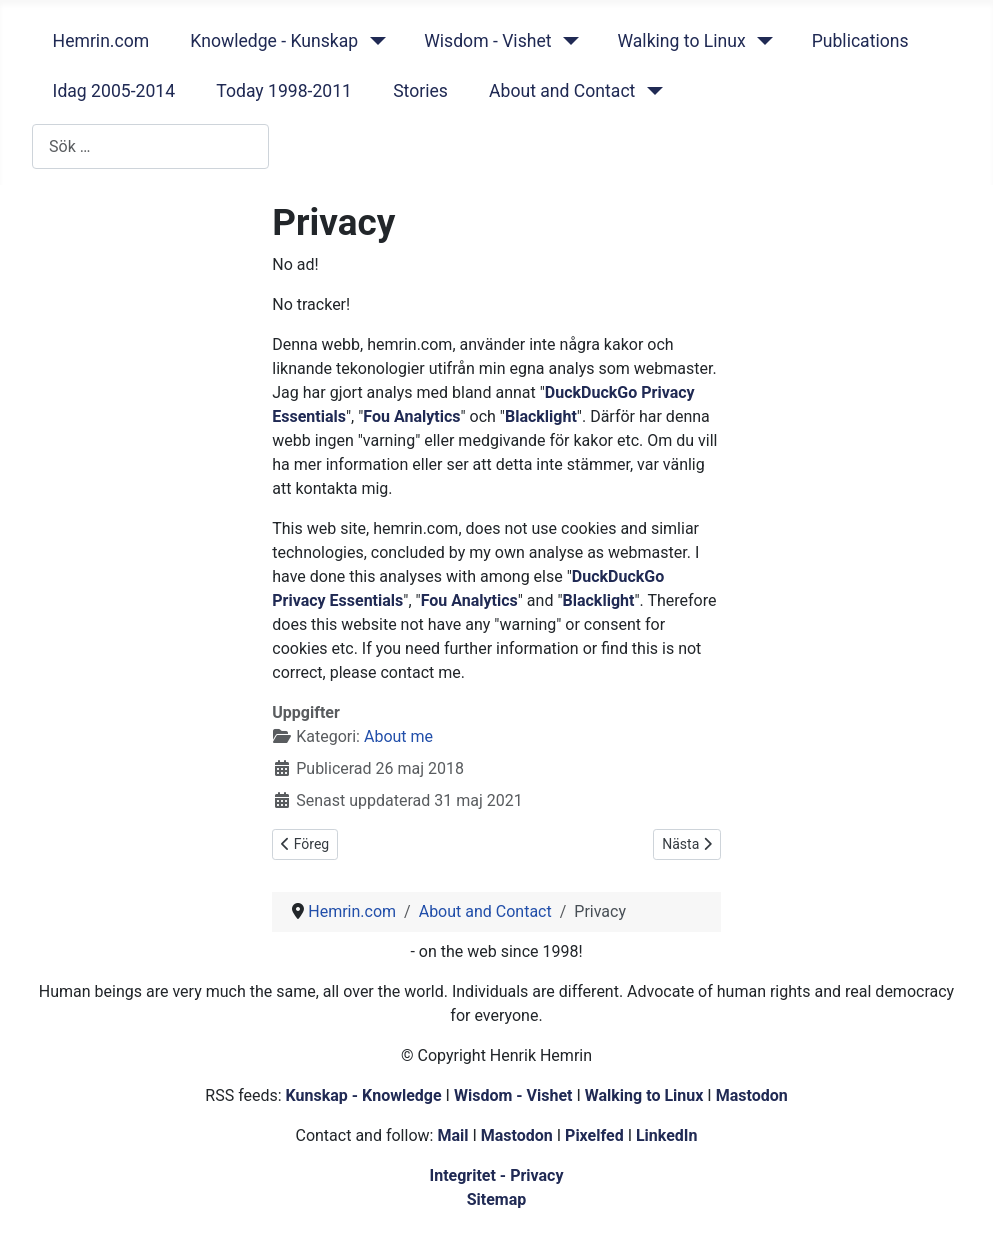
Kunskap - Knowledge (364, 1095)
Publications (860, 41)
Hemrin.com (101, 41)
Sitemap (497, 1199)
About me (398, 736)
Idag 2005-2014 (114, 91)
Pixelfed (594, 1135)
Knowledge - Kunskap (274, 41)
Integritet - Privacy (496, 1175)
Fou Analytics (411, 416)
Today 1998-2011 (284, 91)
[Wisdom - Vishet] (566, 41)
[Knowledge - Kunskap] (373, 41)
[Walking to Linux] (761, 41)
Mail (452, 1135)
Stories (420, 91)
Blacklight (541, 416)
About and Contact (562, 91)
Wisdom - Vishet (487, 41)
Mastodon (752, 1095)
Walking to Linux (681, 41)
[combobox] (150, 146)
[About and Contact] (650, 91)
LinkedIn (667, 1135)
